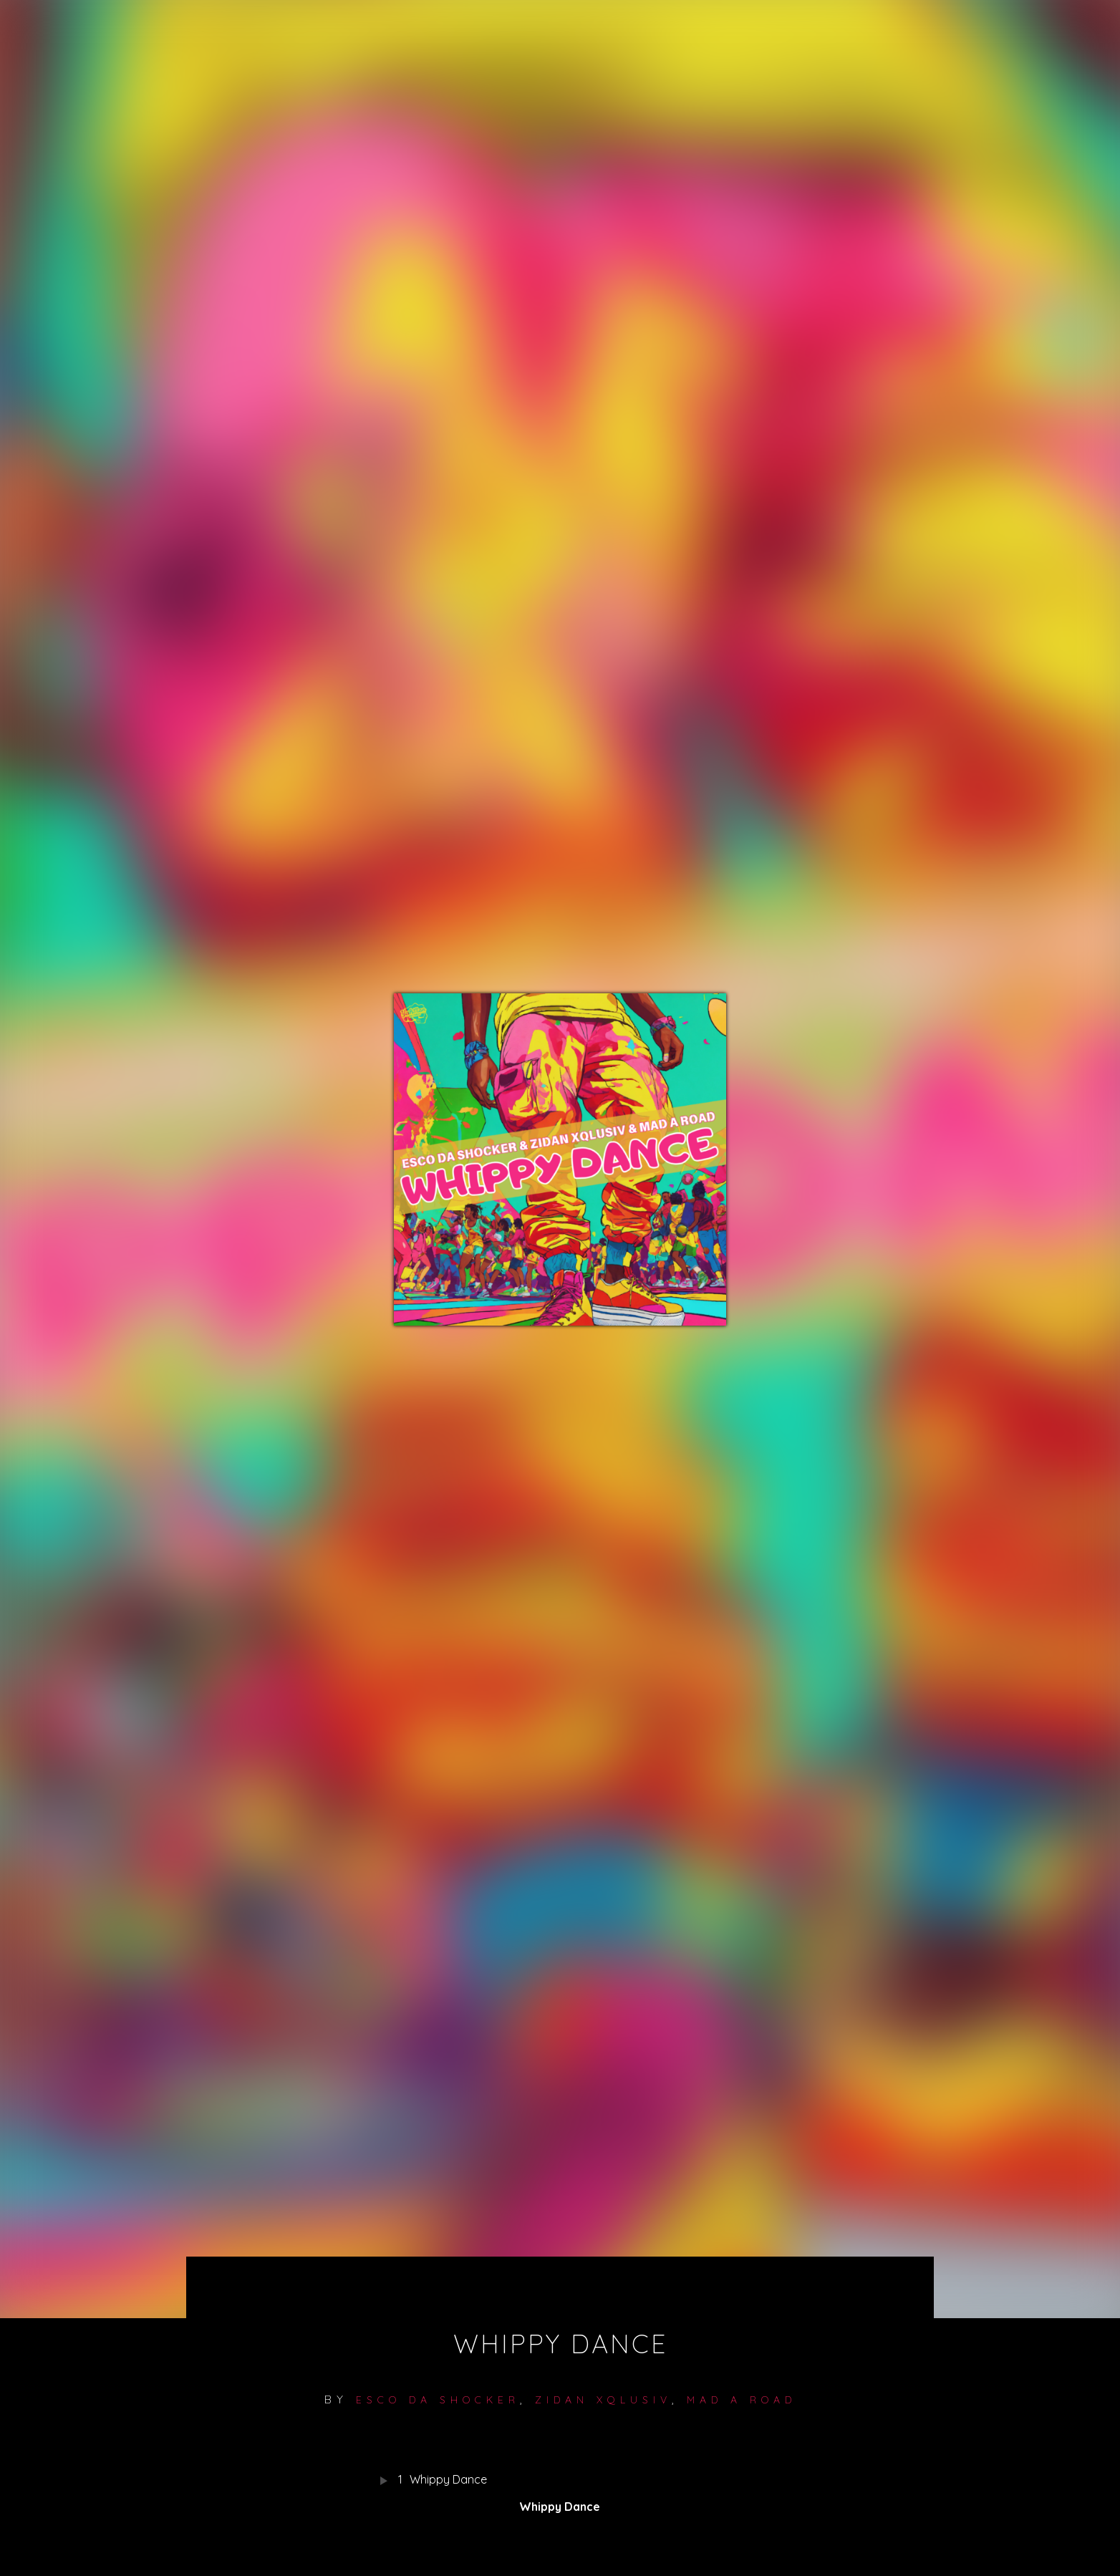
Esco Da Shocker (438, 2399)
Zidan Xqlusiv (603, 2399)
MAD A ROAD (741, 2399)
